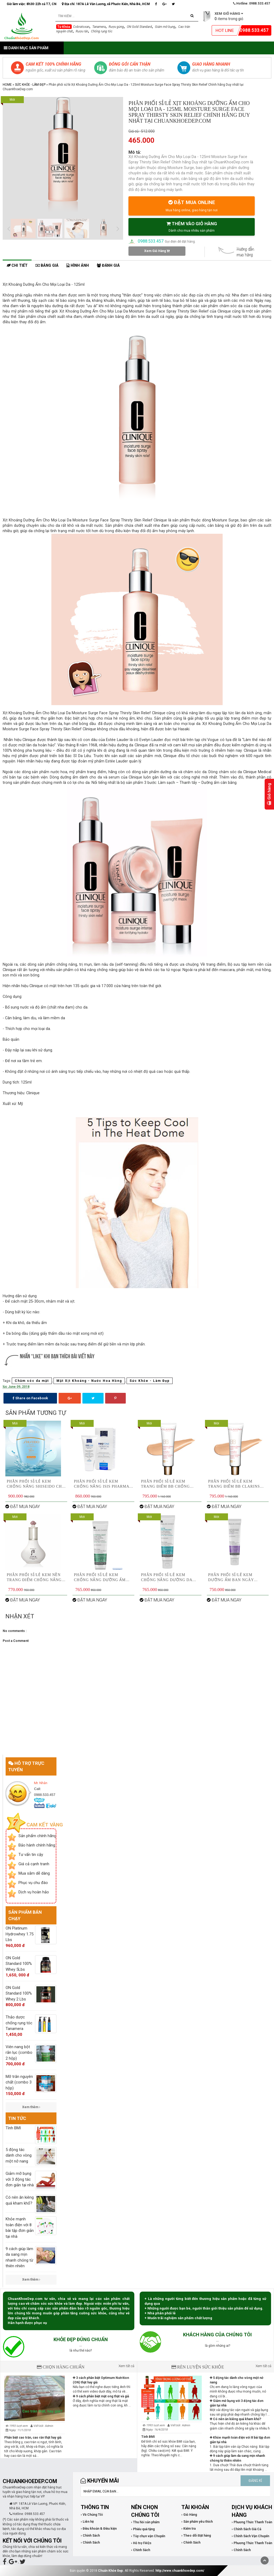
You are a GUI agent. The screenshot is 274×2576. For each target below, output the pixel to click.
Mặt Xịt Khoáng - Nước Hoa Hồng (89, 1381)
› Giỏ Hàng (189, 2515)
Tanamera (99, 27)
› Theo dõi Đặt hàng (196, 2535)
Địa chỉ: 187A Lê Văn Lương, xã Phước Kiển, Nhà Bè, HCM (106, 4)
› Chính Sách (90, 2535)
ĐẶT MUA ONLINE (192, 205)
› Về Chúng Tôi (92, 2515)
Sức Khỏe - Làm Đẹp (30, 85)
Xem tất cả (126, 2366)
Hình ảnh (77, 265)
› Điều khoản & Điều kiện (99, 2528)
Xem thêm (31, 2107)
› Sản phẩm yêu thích (197, 2522)
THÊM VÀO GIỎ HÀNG (191, 226)
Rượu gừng (116, 27)
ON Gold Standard (139, 27)
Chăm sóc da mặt (32, 1381)
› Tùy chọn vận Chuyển (148, 2536)
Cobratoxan (81, 27)
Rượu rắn (82, 31)
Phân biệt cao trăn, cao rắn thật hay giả (32, 2437)
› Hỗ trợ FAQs (141, 2543)
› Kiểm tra (188, 2528)
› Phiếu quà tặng (143, 2529)
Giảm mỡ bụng (165, 27)
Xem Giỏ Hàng (157, 251)
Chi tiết (17, 265)
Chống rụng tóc (101, 31)
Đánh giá (108, 265)
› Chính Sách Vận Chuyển (250, 2536)
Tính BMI (148, 2437)
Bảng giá (47, 265)
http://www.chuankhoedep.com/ (179, 2571)
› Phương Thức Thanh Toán (252, 2522)
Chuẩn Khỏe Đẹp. (111, 2571)
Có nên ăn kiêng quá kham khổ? (235, 2419)
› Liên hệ (87, 2522)
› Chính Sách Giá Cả (246, 2529)
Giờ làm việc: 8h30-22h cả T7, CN (31, 4)
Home (7, 85)
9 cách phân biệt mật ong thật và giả (101, 2396)
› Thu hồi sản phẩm (145, 2522)
